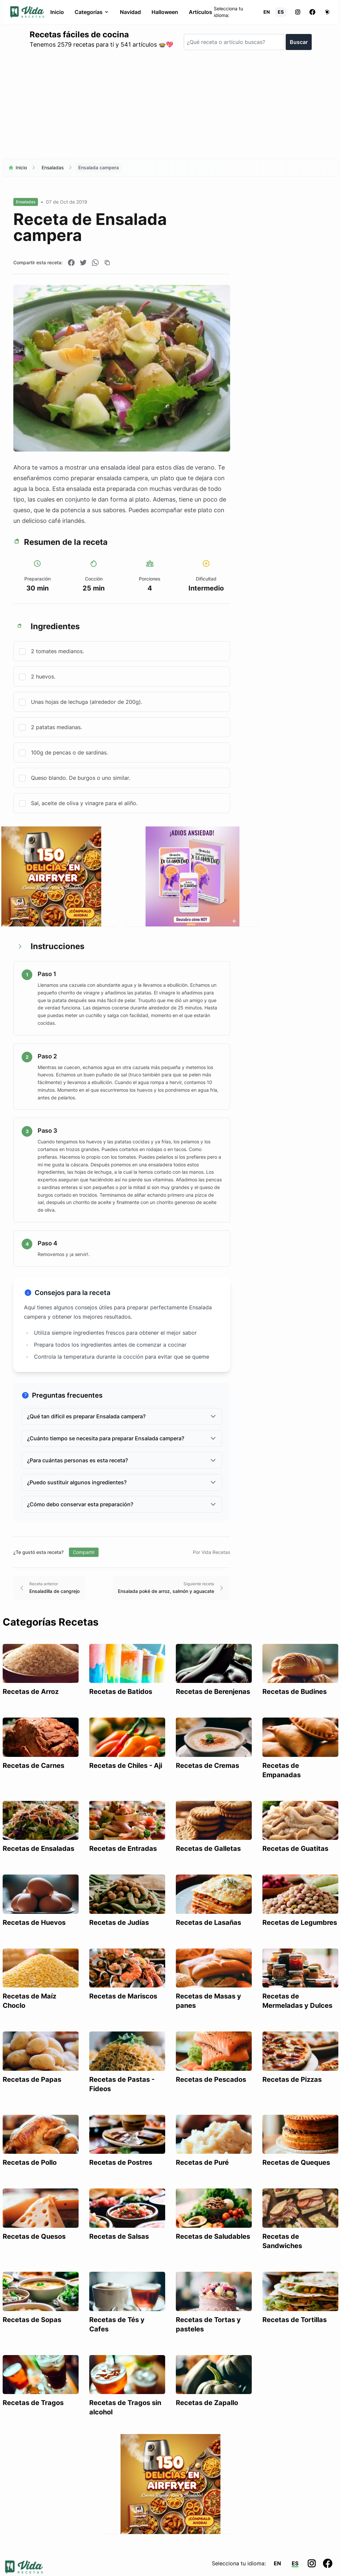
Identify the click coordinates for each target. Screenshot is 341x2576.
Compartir (84, 1552)
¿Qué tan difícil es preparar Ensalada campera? (121, 1416)
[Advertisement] (170, 107)
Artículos (200, 12)
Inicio (57, 12)
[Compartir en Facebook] (71, 262)
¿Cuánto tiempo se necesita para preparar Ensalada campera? (121, 1438)
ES (281, 12)
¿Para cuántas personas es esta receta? (121, 1460)
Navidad (130, 12)
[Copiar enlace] (107, 262)
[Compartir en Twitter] (83, 262)
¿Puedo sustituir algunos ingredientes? (121, 1482)
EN (266, 12)
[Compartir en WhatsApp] (95, 262)
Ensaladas (53, 167)
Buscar (299, 42)
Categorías (92, 12)
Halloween (165, 12)
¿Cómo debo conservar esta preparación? (121, 1504)
